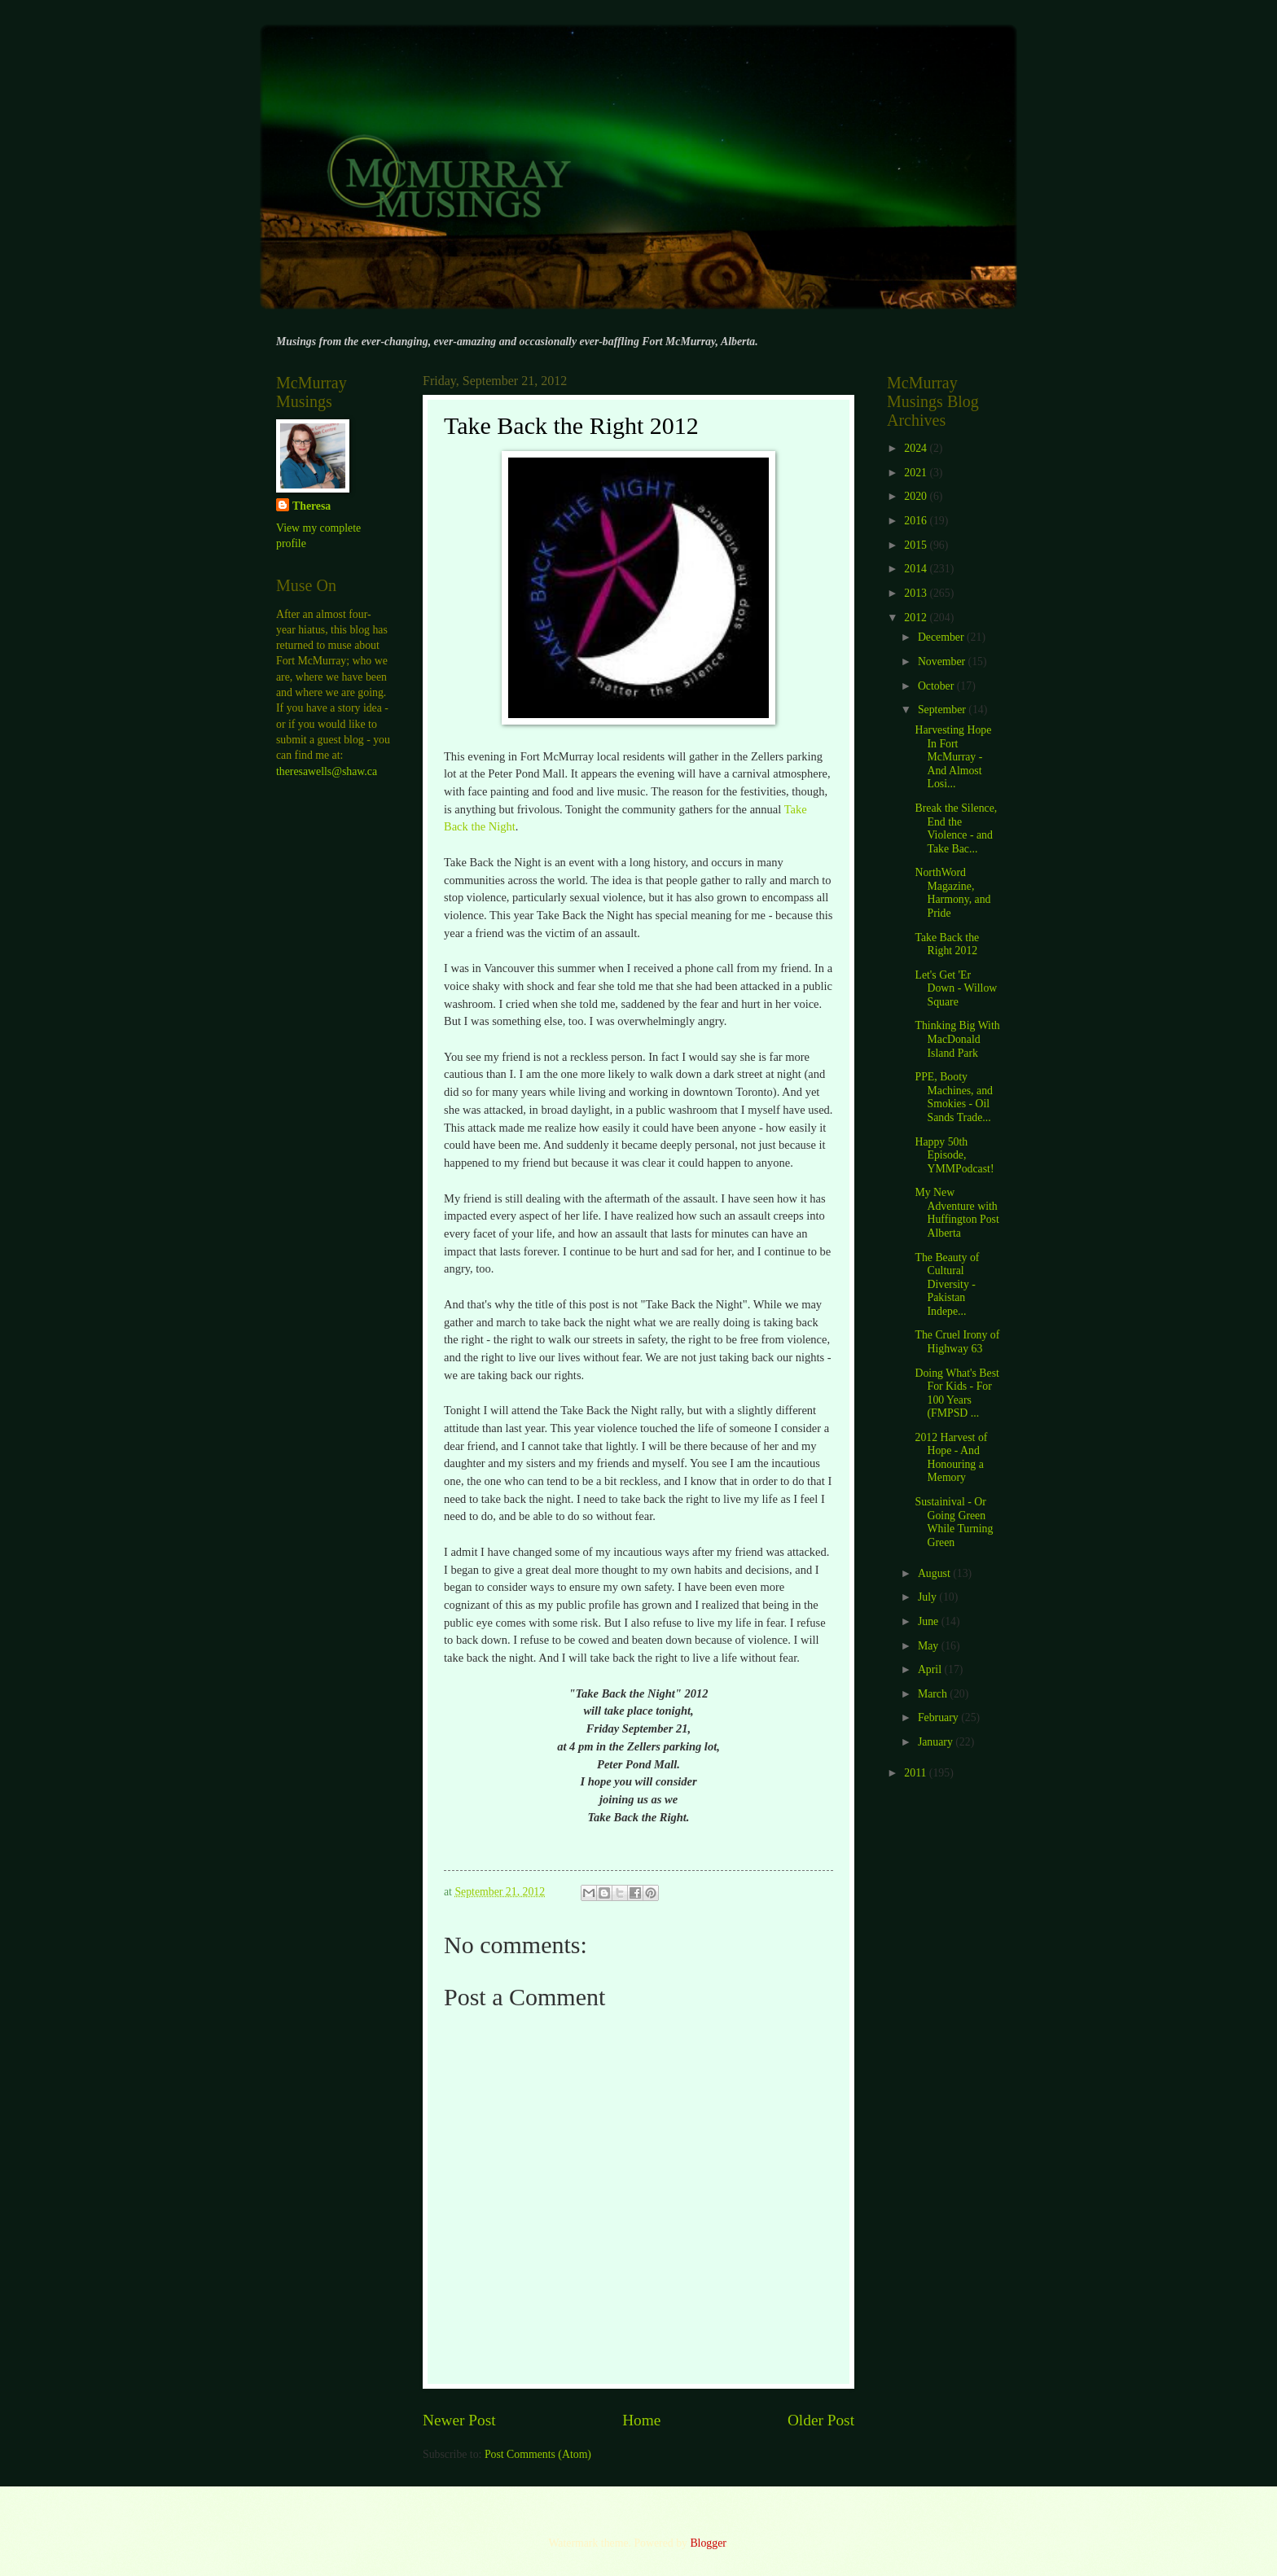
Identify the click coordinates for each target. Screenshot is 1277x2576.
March (934, 1694)
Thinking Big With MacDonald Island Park (957, 1038)
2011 (916, 1773)
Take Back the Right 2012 (947, 944)
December (942, 637)
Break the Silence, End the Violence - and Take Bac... (956, 828)
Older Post (821, 2420)
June (929, 1621)
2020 (916, 496)
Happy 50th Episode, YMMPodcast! (954, 1155)
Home (641, 2420)
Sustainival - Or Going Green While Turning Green (954, 1522)
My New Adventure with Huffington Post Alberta (956, 1212)
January (936, 1742)
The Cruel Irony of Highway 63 (957, 1342)
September (943, 709)
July (928, 1597)
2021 (916, 473)
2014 (916, 569)
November (943, 661)
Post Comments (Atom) (538, 2454)
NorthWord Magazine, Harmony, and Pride (952, 892)
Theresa (311, 506)
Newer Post (459, 2420)
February (939, 1717)
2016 (916, 521)
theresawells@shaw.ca (326, 771)
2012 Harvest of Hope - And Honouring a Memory (951, 1457)
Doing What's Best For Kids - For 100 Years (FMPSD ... (956, 1393)
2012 (916, 617)
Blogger (708, 2543)
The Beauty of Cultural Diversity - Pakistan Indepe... (947, 1284)
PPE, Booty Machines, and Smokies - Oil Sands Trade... (953, 1097)
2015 (916, 545)
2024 (916, 448)
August (935, 1573)
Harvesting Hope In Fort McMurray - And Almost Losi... (953, 757)
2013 (916, 593)
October (937, 686)
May (929, 1646)
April (931, 1669)
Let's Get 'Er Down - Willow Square (956, 988)
